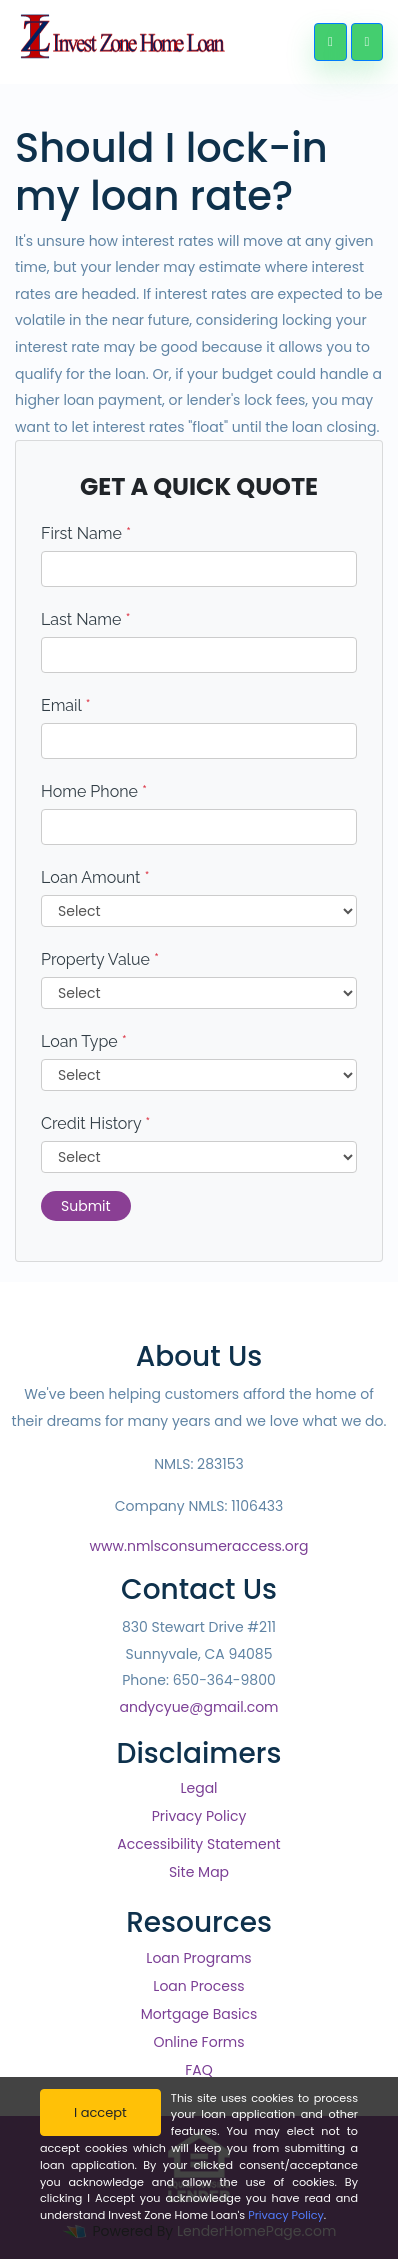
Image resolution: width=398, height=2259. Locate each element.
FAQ (199, 2070)
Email (66, 705)
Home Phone (94, 791)
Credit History (95, 1123)
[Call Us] (330, 42)
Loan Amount (95, 877)
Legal (198, 1788)
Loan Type (84, 1041)
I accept (100, 2112)
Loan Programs (198, 1958)
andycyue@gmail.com (198, 1707)
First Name (86, 533)
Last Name (86, 619)
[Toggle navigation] (367, 42)
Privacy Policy (199, 1816)
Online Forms (198, 2042)
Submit (86, 1206)
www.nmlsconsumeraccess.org (199, 1546)
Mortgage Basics (199, 2014)
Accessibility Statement (198, 1844)
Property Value (100, 959)
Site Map (199, 1872)
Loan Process (198, 1986)
